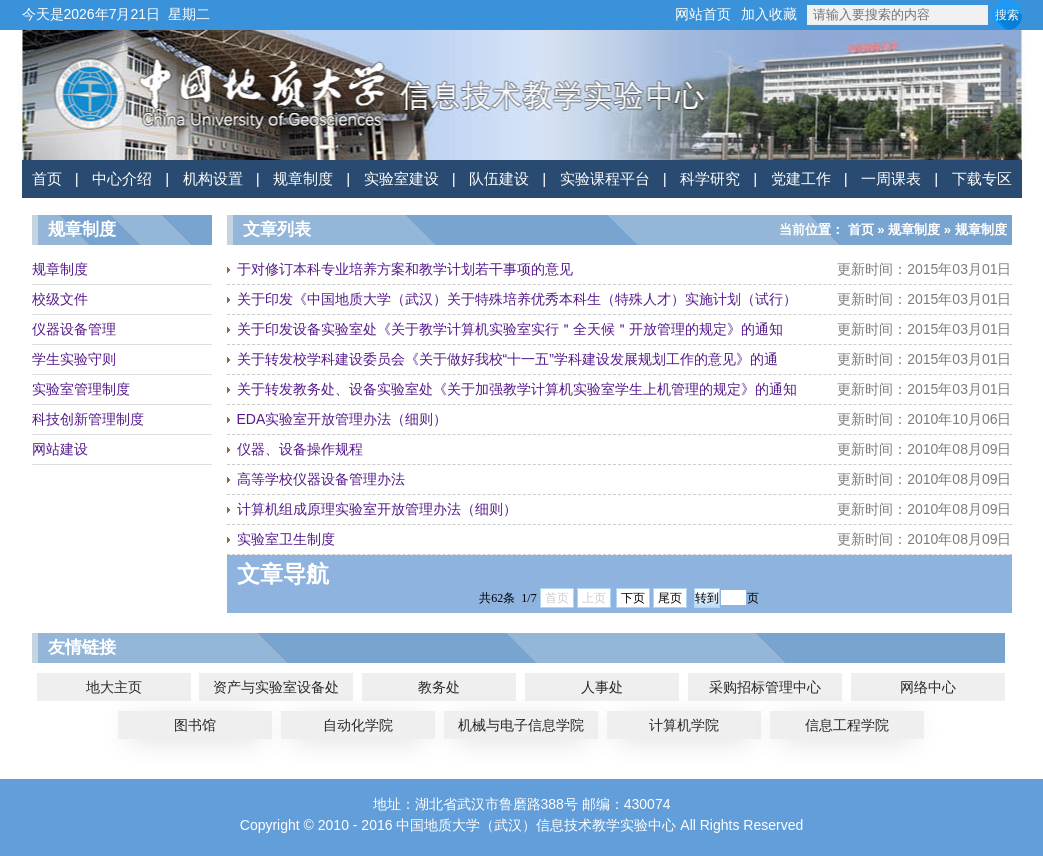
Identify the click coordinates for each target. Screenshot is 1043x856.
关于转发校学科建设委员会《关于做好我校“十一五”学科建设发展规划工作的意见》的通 (507, 359)
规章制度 (303, 178)
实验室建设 (401, 178)
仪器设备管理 (74, 329)
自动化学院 (358, 725)
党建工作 (801, 178)
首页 (47, 178)
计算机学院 (684, 725)
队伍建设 (499, 178)
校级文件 (60, 299)
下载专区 (982, 178)
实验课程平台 (605, 178)
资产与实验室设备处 (276, 687)
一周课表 (891, 178)
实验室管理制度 (81, 389)
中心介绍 (122, 178)
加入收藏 (769, 14)
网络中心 (928, 687)
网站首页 (703, 14)
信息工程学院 (847, 725)
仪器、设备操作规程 (300, 449)
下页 (633, 598)
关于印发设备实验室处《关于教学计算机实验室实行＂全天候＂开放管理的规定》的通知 (510, 329)
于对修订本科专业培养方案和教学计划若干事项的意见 (405, 269)
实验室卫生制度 (286, 539)
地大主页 (114, 687)
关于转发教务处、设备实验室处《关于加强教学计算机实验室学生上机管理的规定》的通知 (517, 389)
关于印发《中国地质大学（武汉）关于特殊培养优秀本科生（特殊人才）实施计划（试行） (517, 299)
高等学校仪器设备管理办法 (321, 479)
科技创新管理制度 (88, 419)
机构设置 (213, 178)
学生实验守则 (74, 359)
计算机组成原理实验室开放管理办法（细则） (377, 509)
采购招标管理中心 (765, 687)
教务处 (439, 687)
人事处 (602, 687)
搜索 (1007, 15)
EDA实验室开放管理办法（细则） (342, 419)
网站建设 (60, 449)
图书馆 (195, 725)
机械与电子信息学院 (521, 725)
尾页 (670, 598)
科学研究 (710, 178)
